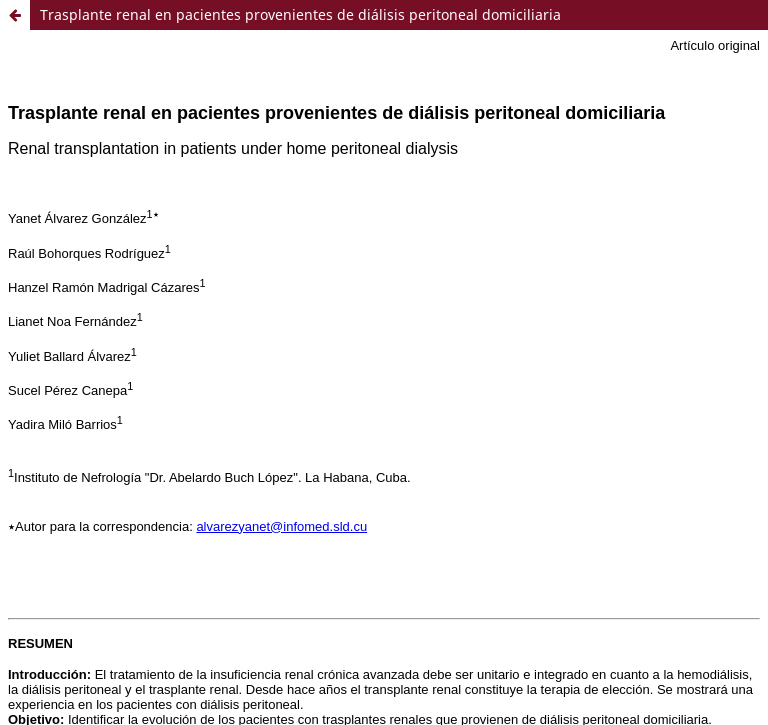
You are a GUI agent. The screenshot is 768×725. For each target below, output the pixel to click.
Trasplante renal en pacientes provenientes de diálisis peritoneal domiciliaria (300, 14)
